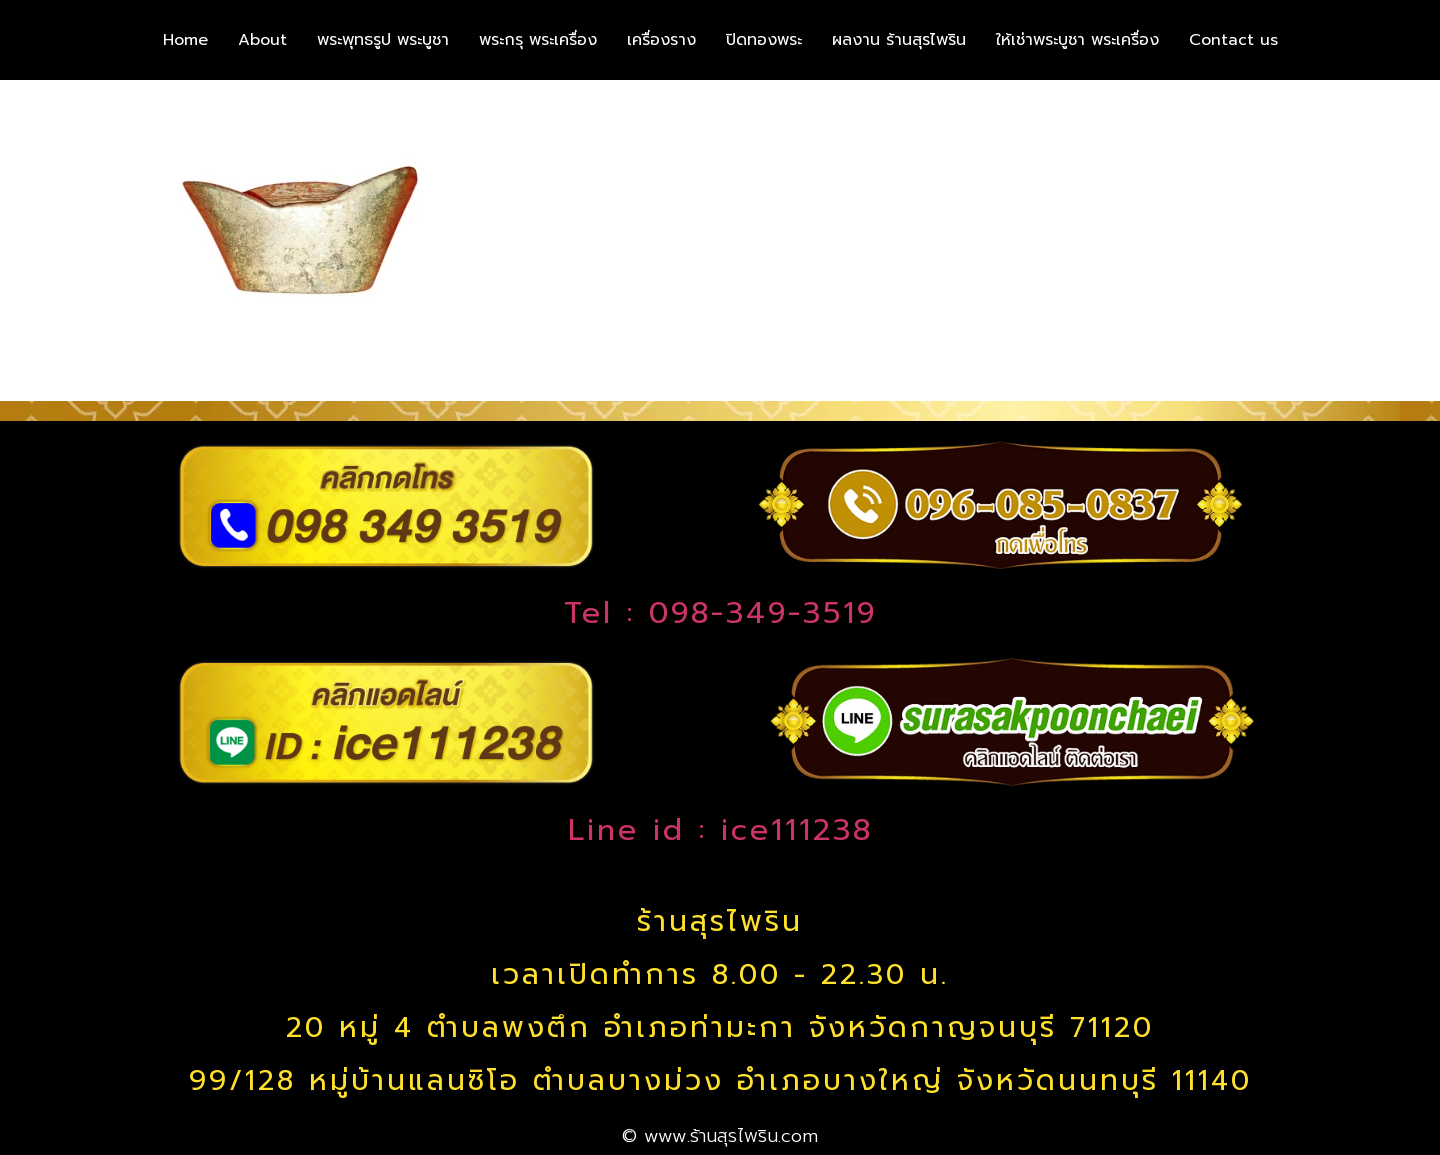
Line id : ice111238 (720, 830)
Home (185, 40)
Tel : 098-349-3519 (720, 613)
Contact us (1233, 40)
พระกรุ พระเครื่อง (538, 40)
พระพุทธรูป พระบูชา (383, 40)
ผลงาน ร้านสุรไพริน (899, 40)
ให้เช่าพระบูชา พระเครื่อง (1077, 40)
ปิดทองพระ (764, 40)
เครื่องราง (661, 40)
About (262, 40)
